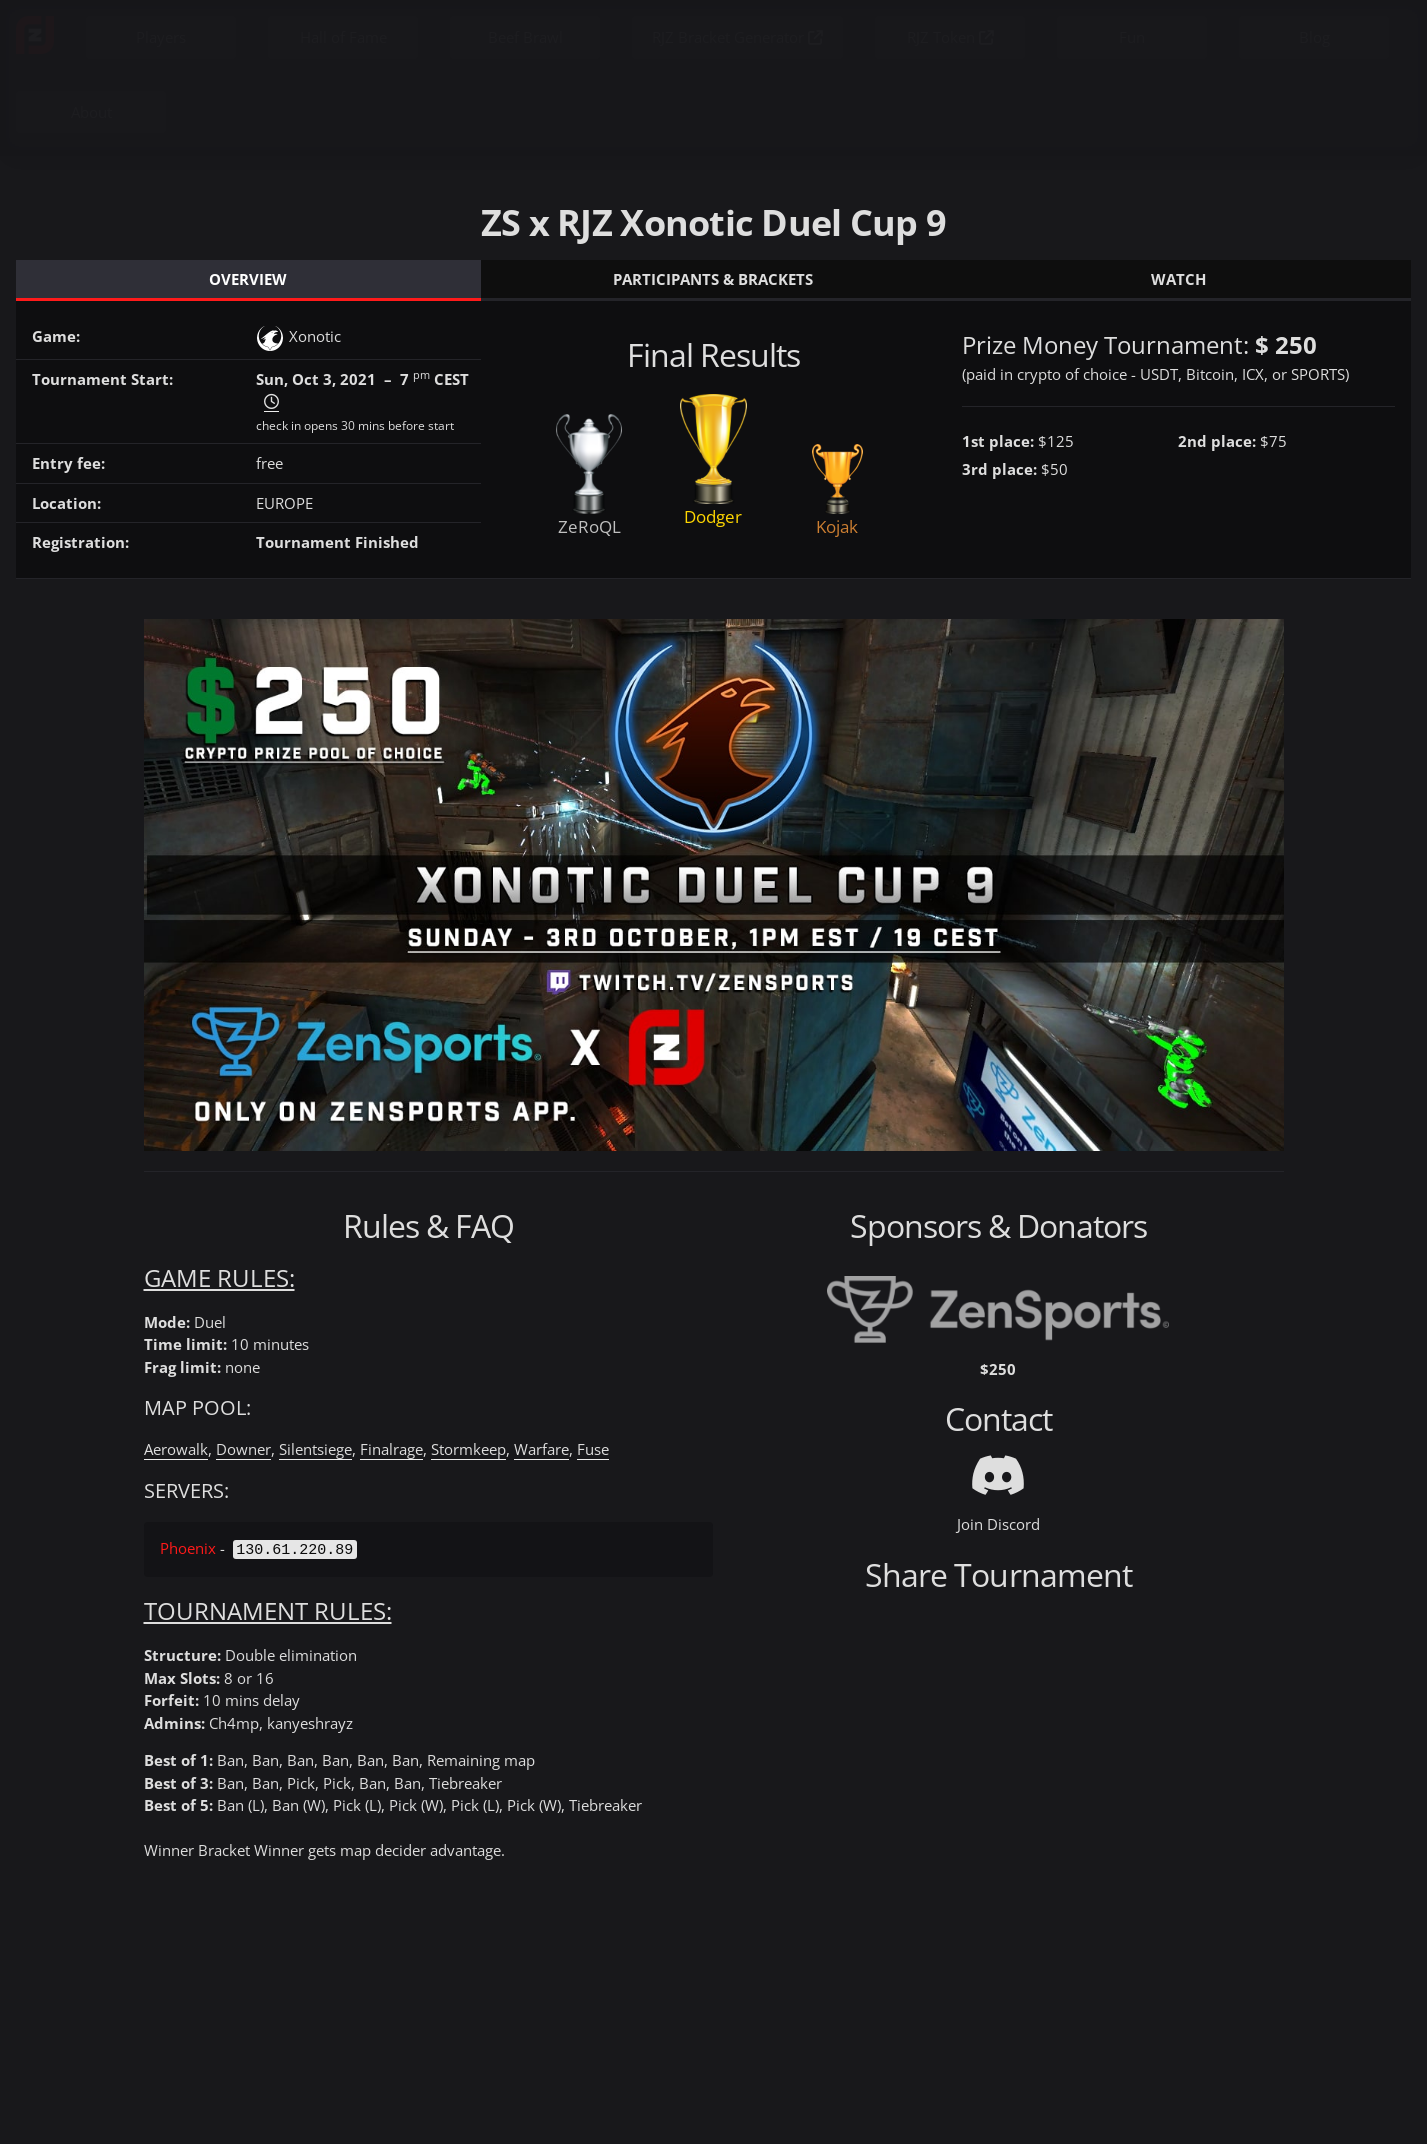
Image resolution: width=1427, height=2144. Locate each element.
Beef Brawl (525, 37)
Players (161, 37)
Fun (1132, 37)
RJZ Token (950, 37)
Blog (1314, 37)
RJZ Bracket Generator (737, 37)
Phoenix (188, 1548)
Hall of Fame (343, 37)
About (91, 112)
